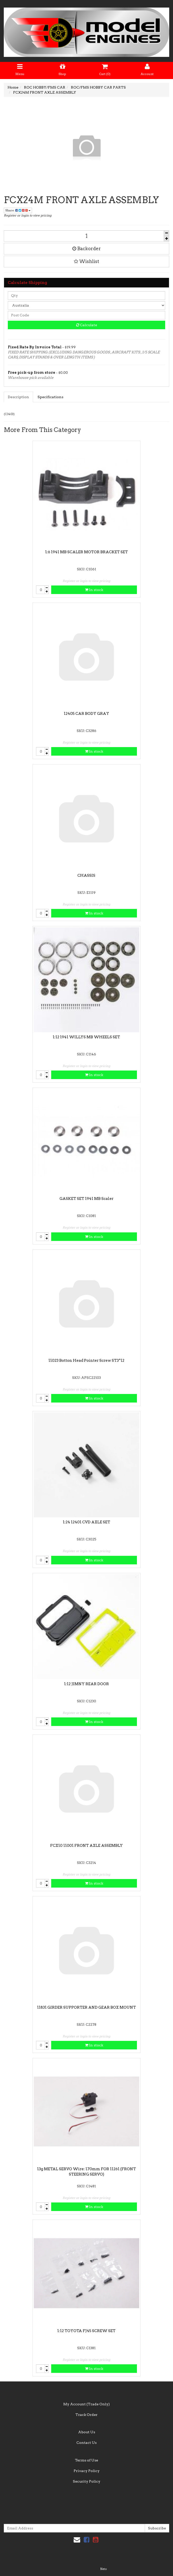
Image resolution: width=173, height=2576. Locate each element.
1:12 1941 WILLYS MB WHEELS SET (86, 1037)
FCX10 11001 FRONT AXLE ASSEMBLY (86, 1845)
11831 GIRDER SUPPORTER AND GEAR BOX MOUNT (86, 2007)
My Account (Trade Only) (86, 2404)
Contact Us (86, 2443)
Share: (18, 210)
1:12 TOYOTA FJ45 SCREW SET (86, 2331)
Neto (103, 2569)
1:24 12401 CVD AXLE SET (86, 1522)
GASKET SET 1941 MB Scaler (86, 1198)
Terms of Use (86, 2460)
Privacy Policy (87, 2471)
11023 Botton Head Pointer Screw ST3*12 (86, 1360)
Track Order (86, 2415)
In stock (94, 590)
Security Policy (86, 2481)
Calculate (86, 325)
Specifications (50, 397)
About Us (86, 2432)
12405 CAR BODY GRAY (86, 713)
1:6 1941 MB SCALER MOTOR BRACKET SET (86, 552)
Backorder (86, 248)
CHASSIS (86, 875)
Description (18, 397)
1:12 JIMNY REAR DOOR (86, 1684)
